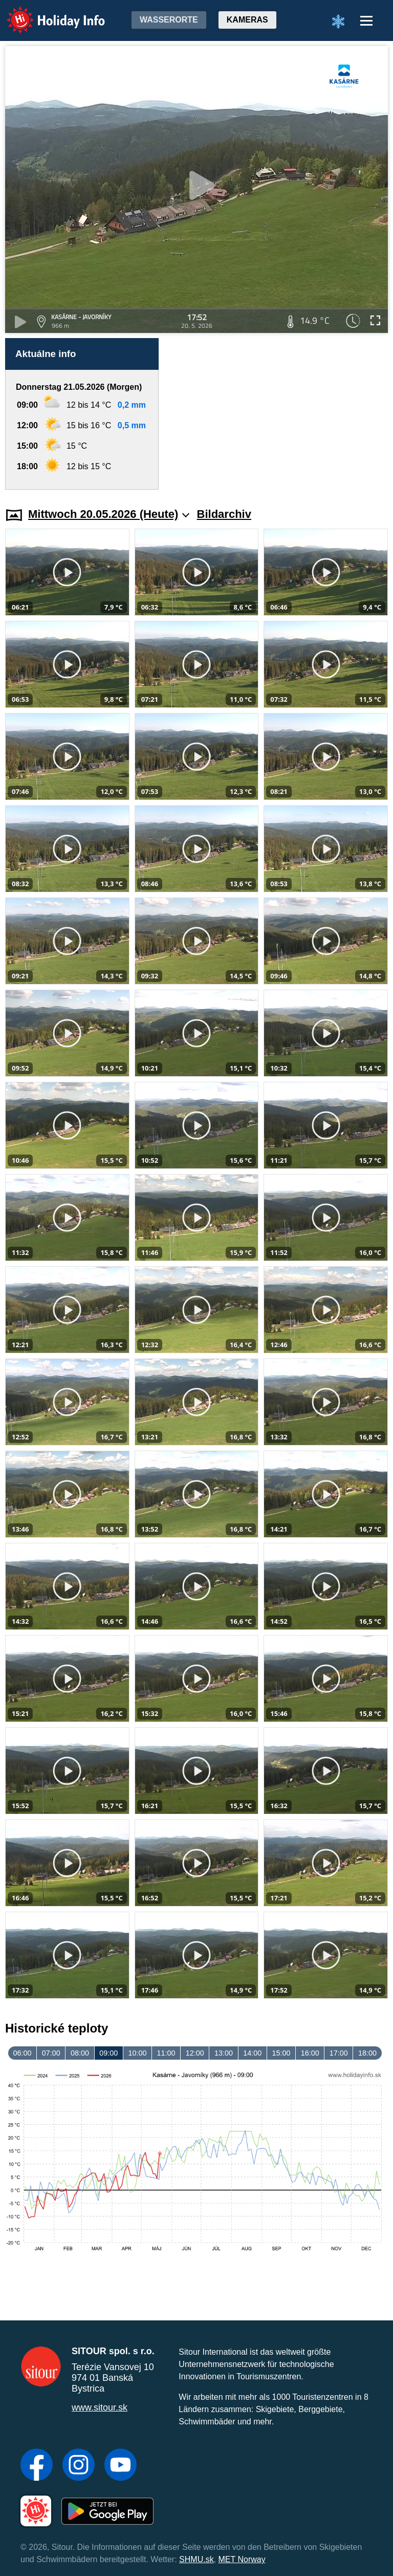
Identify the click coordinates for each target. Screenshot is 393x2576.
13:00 (223, 2053)
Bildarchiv (224, 514)
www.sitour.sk (99, 2407)
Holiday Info (46, 13)
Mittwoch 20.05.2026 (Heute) (109, 514)
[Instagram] (78, 2465)
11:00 (166, 2053)
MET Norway (242, 2559)
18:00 (367, 2053)
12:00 (195, 2053)
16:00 (310, 2053)
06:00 (22, 2053)
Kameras (247, 19)
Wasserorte (169, 19)
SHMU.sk (196, 2559)
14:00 (252, 2053)
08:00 (80, 2053)
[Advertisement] (278, 414)
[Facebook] (36, 2465)
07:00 (51, 2053)
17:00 (339, 2053)
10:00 (137, 2053)
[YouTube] (120, 2465)
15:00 (281, 2053)
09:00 (108, 2053)
